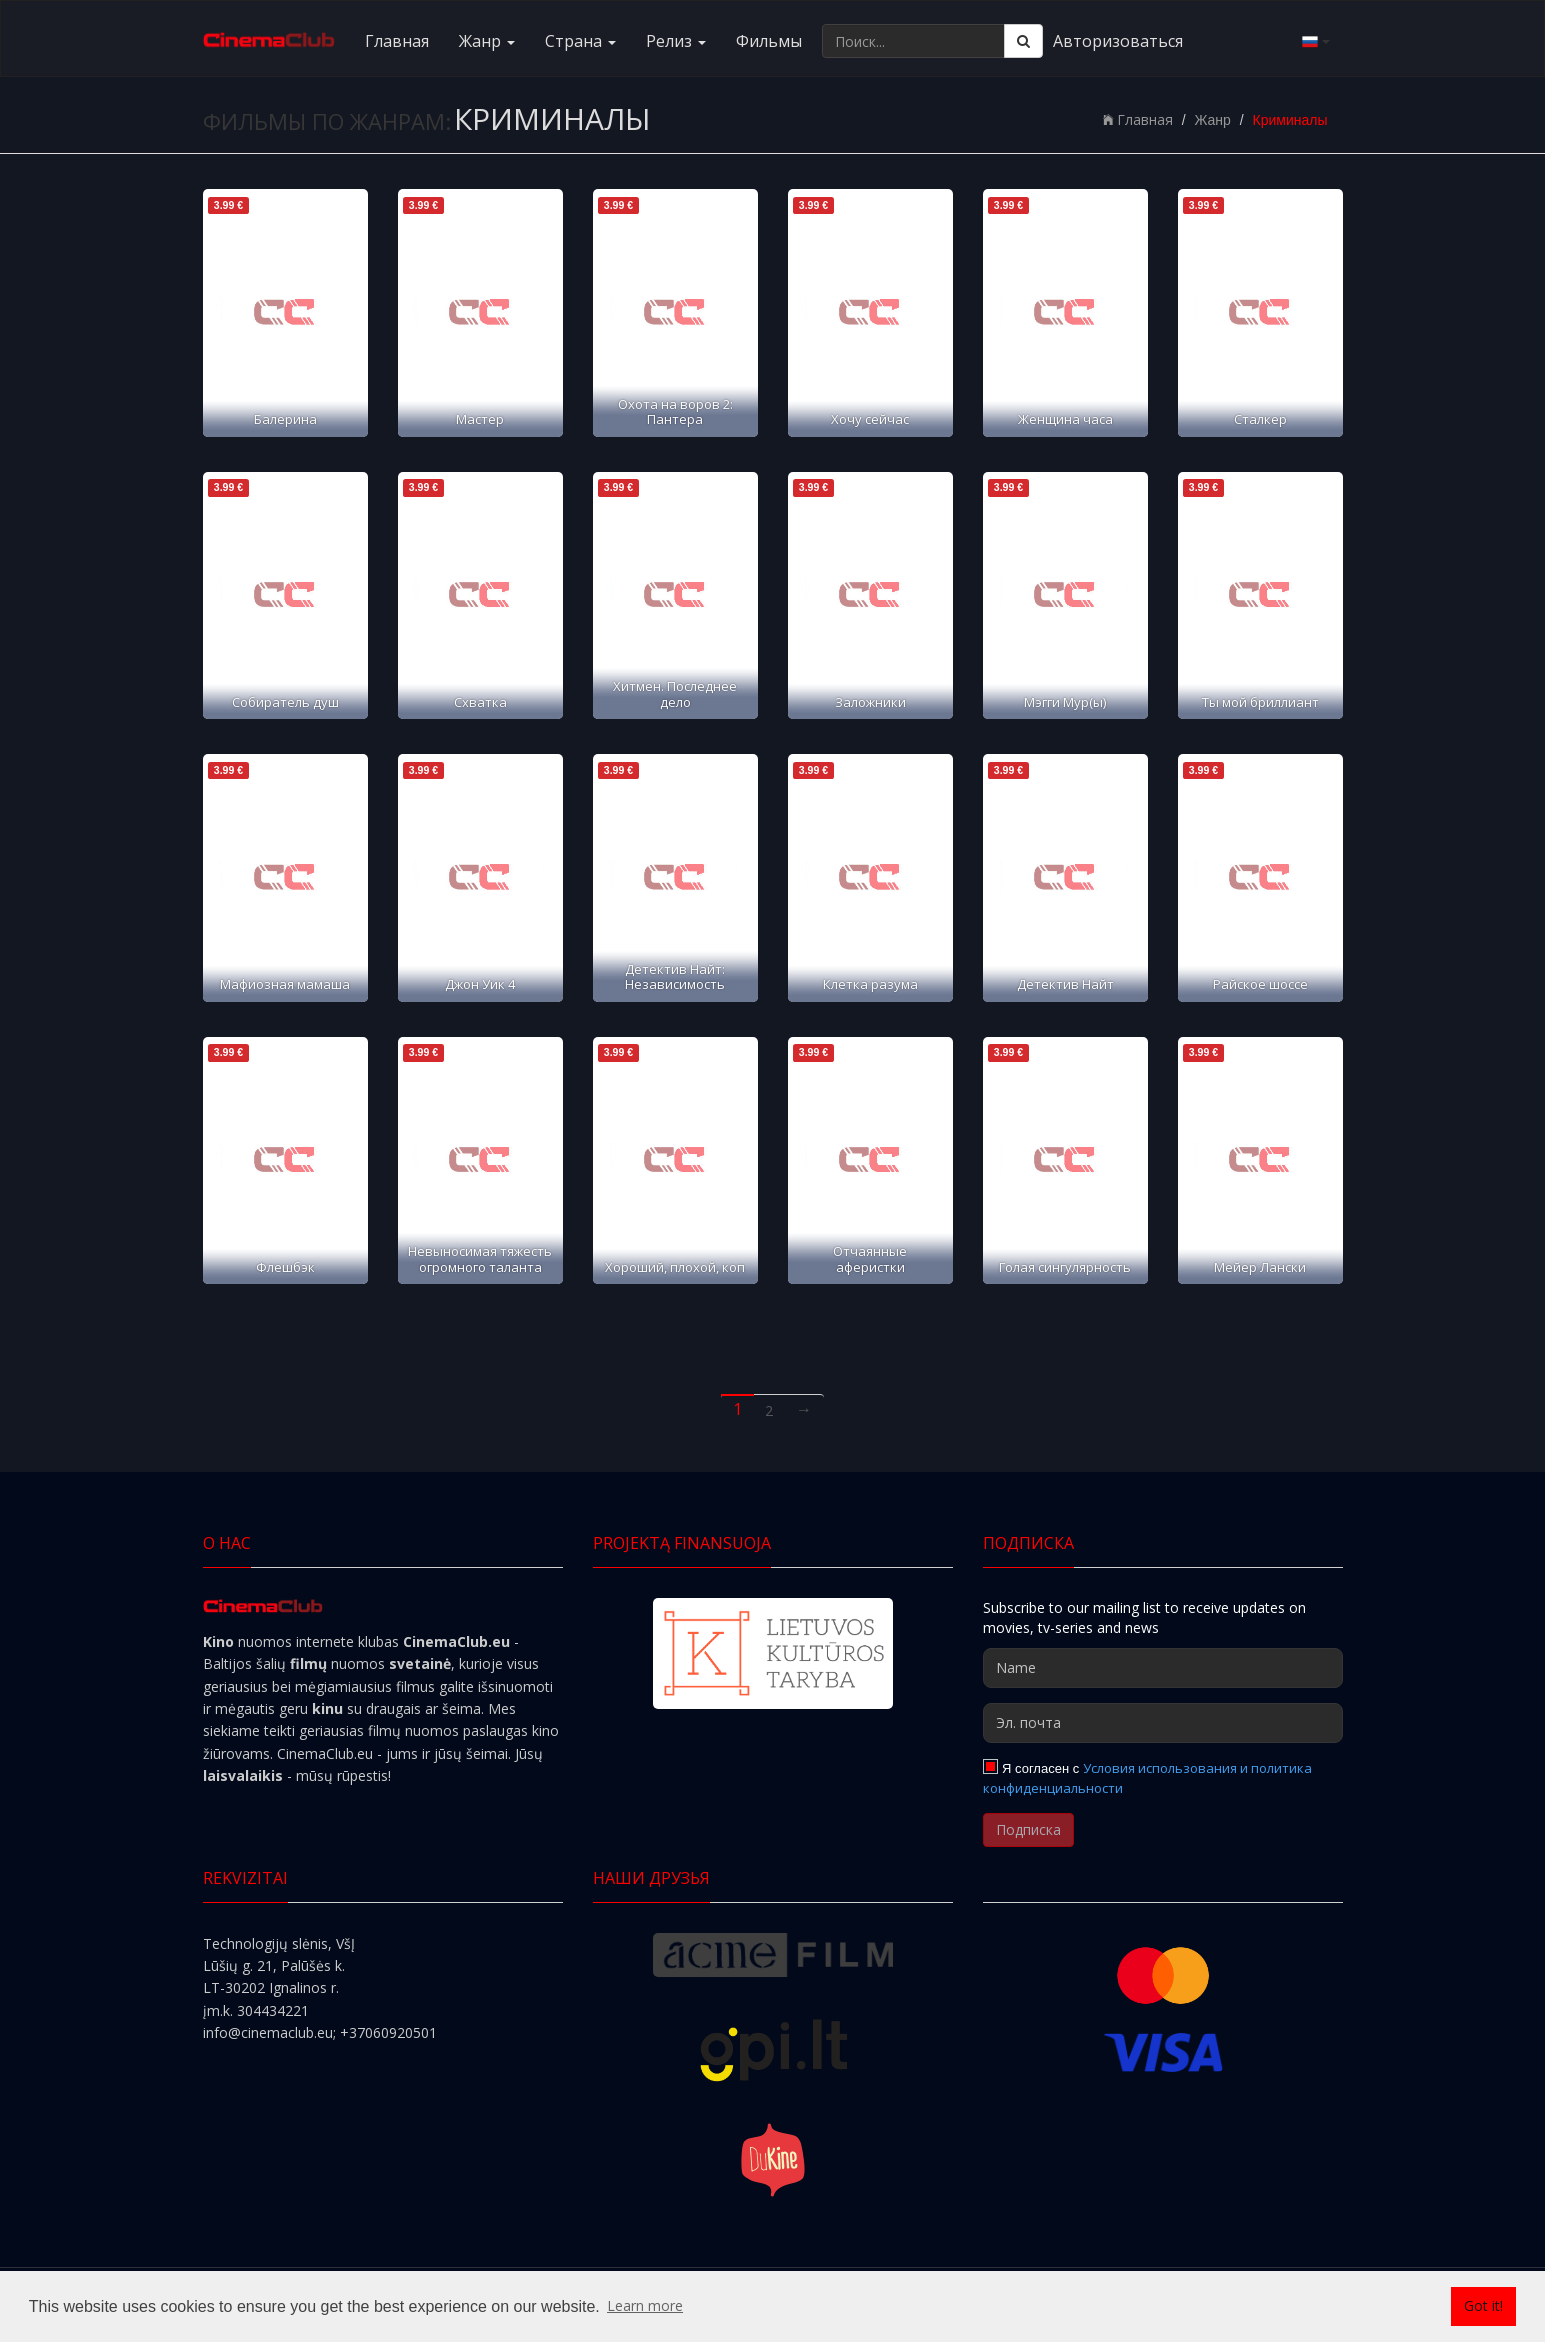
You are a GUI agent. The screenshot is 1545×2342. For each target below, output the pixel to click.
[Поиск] (1023, 41)
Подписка (1028, 1829)
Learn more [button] (645, 2305)
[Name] (1163, 1668)
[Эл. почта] (1163, 1723)
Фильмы (769, 41)
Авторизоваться (1118, 41)
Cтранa (580, 41)
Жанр (487, 41)
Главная (397, 41)
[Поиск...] (913, 41)
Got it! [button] (1483, 2305)
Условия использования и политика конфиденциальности (1148, 1778)
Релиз (676, 41)
